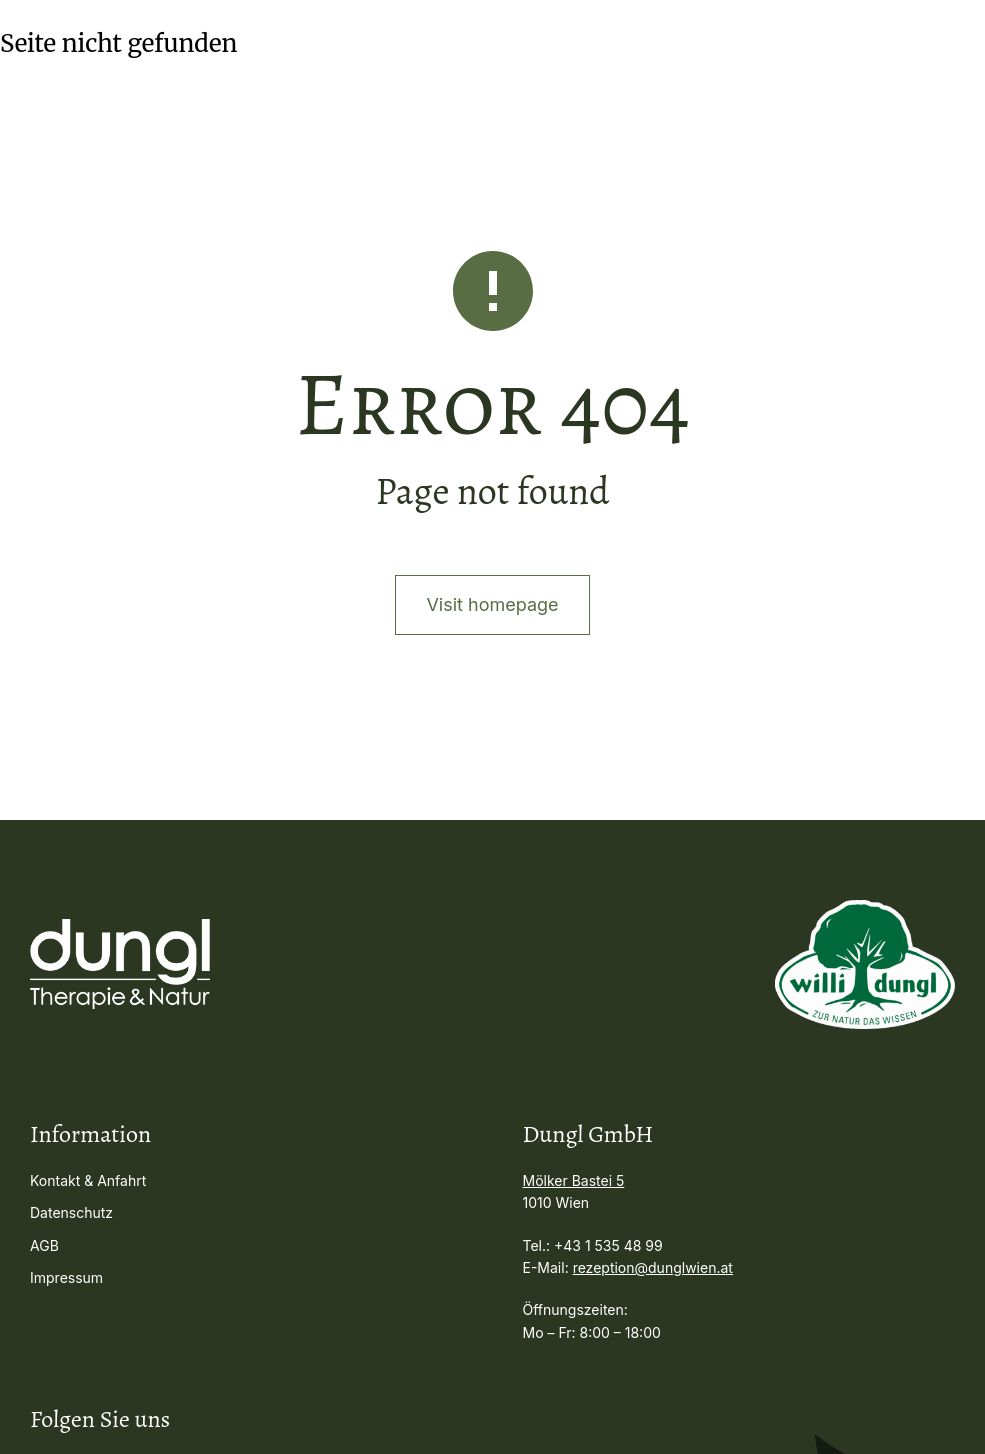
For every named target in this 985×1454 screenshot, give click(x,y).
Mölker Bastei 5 (574, 1180)
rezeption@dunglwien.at (653, 1267)
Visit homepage (492, 604)
